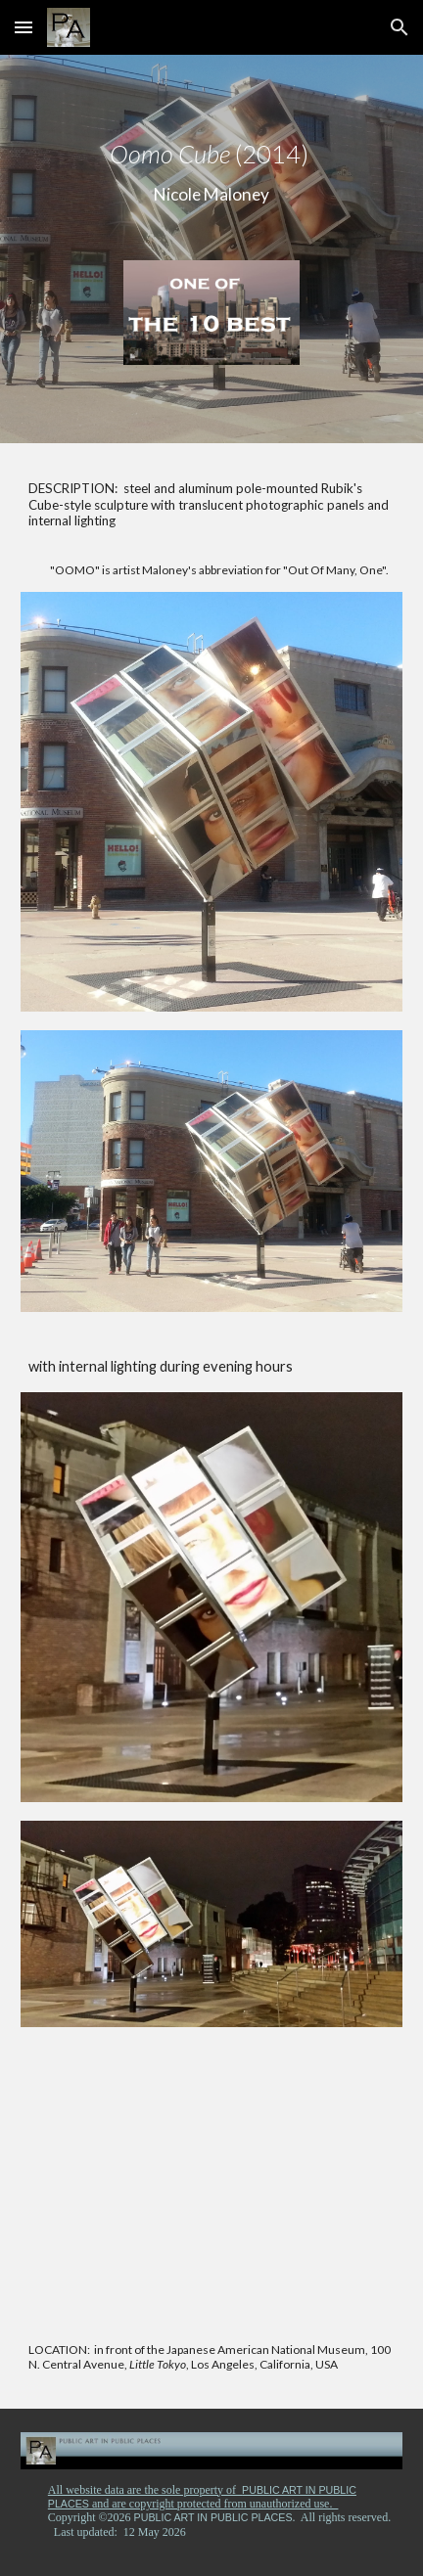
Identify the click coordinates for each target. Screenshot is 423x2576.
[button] (23, 27)
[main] (211, 173)
